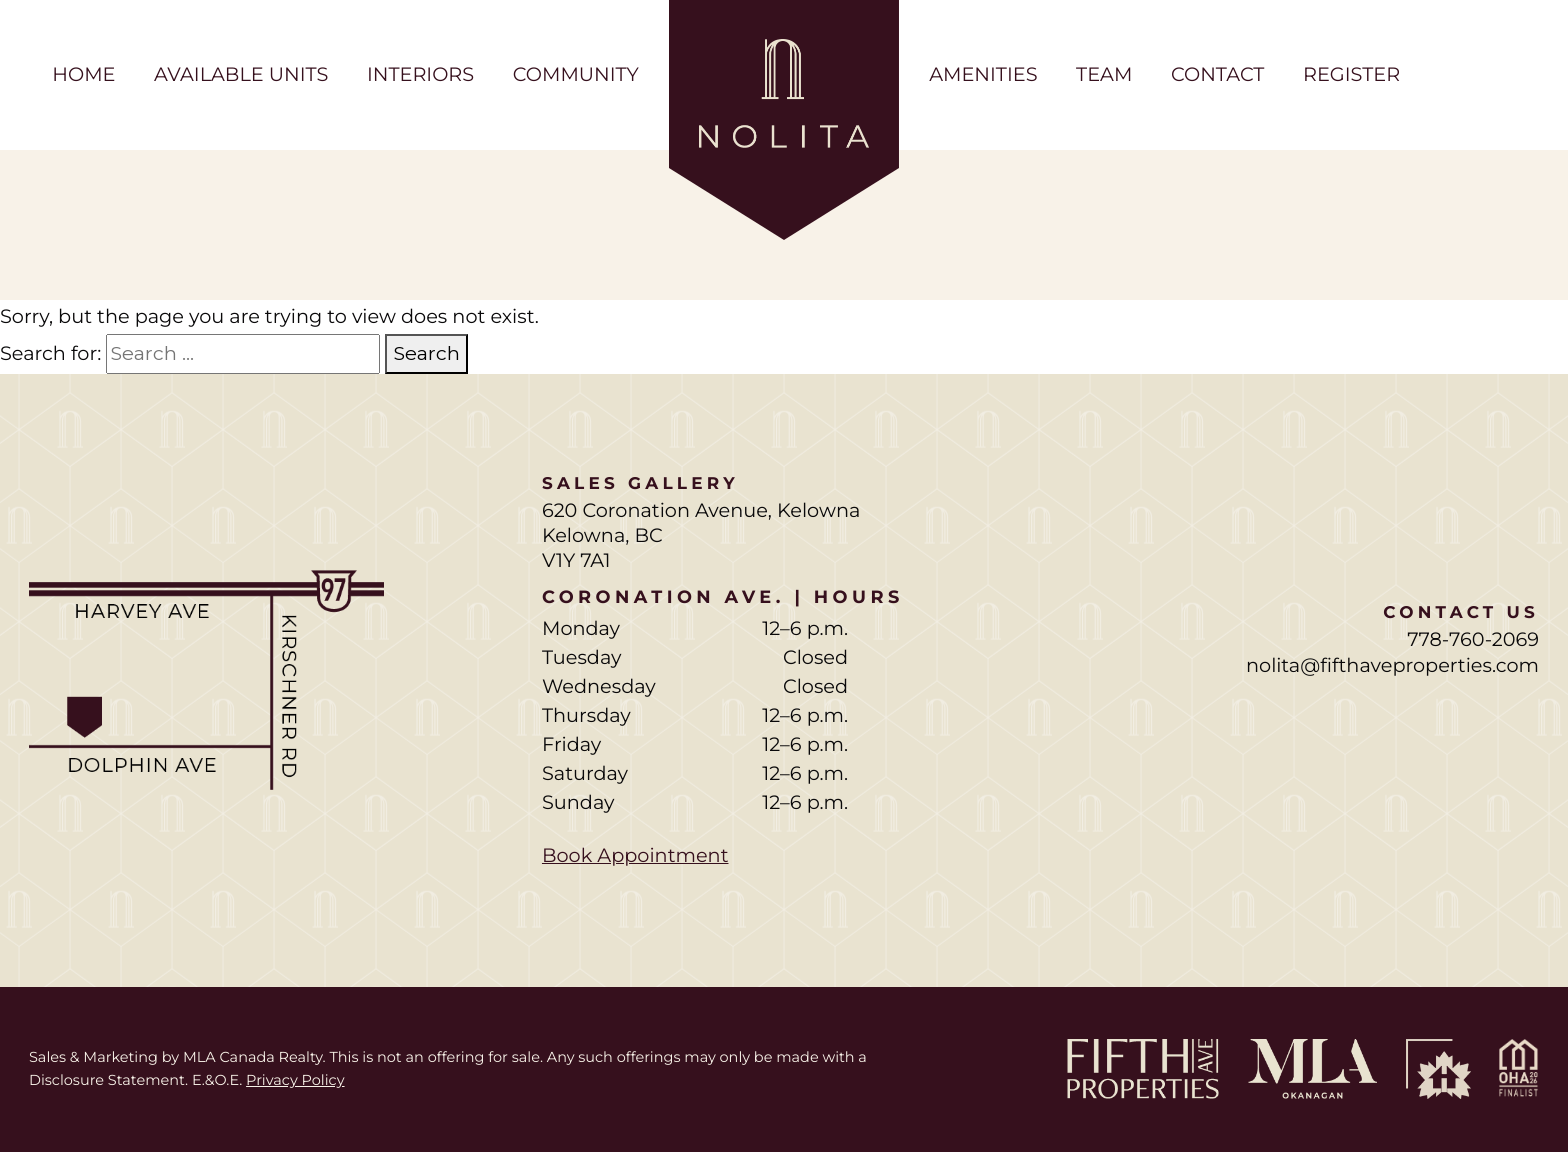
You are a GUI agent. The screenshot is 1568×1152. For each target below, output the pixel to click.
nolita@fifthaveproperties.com (1392, 665)
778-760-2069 (1473, 639)
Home (83, 74)
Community (576, 74)
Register (1351, 74)
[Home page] (784, 120)
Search (426, 353)
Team (1104, 74)
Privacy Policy (295, 1080)
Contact (1217, 74)
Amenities (983, 74)
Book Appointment (635, 855)
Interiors (420, 74)
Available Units (241, 74)
